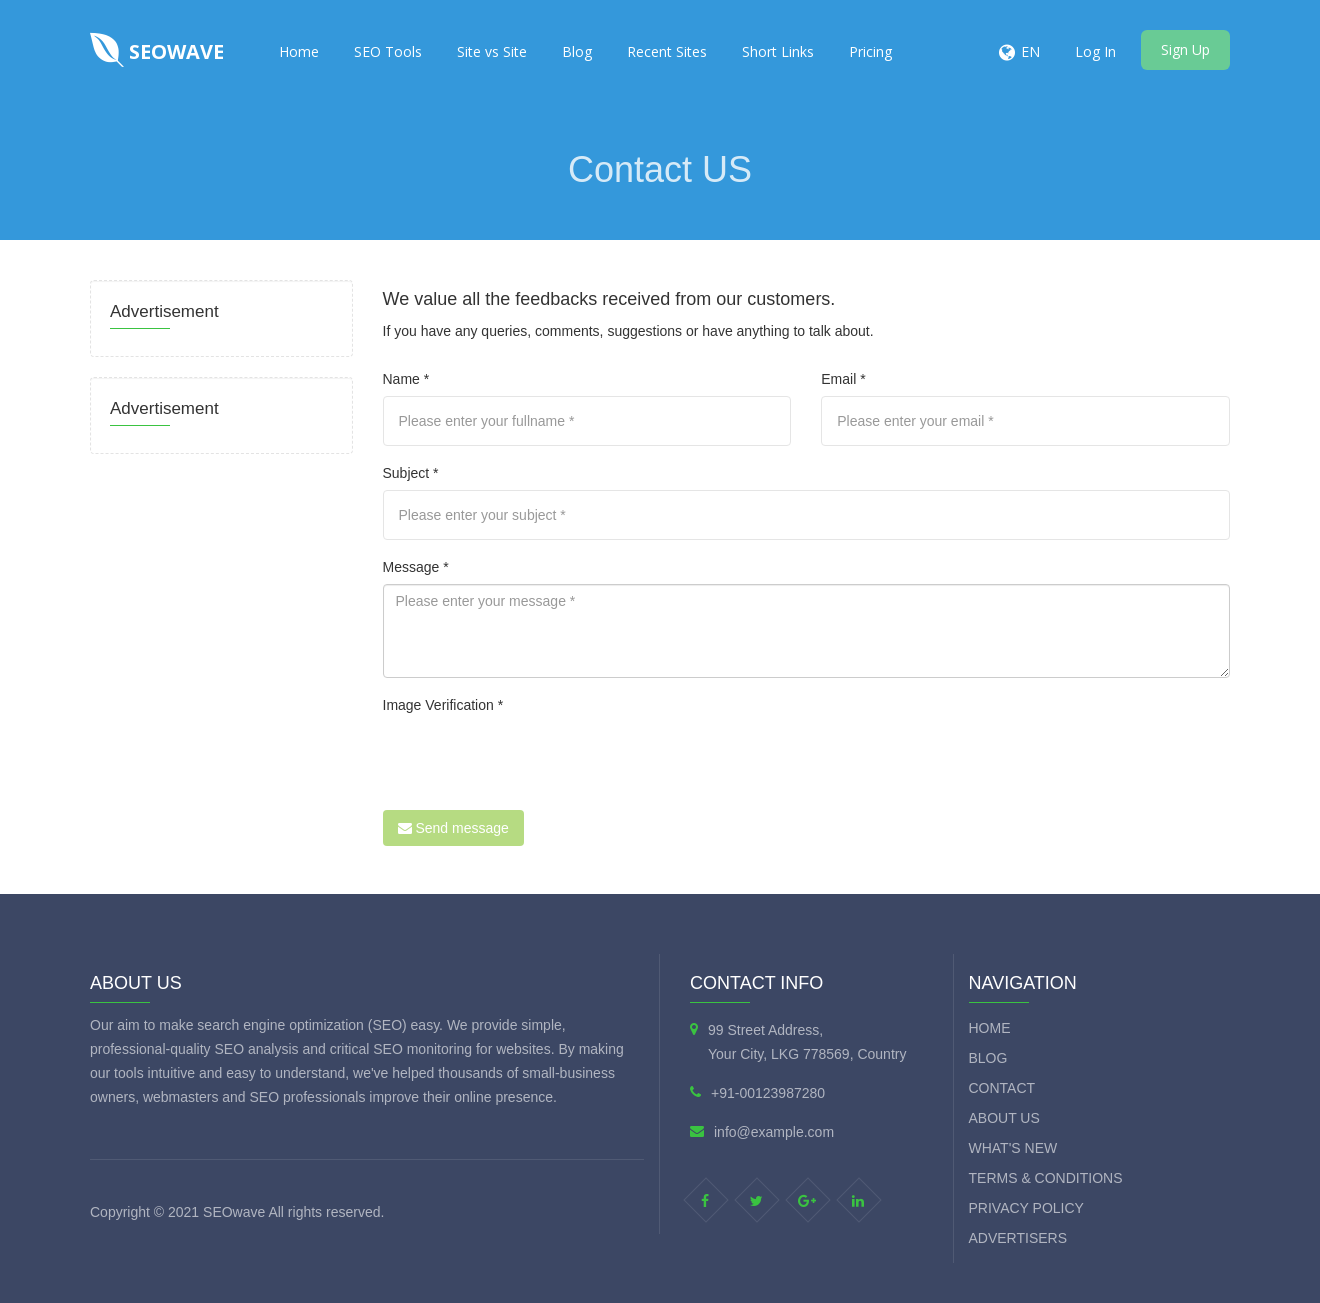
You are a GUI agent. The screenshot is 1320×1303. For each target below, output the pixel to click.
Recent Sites (667, 51)
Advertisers (1018, 1238)
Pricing (870, 51)
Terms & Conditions (1046, 1178)
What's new (1013, 1148)
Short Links (778, 51)
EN (1030, 51)
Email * (843, 379)
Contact (1002, 1088)
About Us (1004, 1118)
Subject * (411, 473)
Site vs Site (492, 51)
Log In (1095, 51)
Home (299, 51)
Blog (577, 51)
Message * (416, 567)
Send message (453, 828)
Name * (406, 379)
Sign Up (1185, 49)
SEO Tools (388, 51)
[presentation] (535, 761)
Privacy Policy (1026, 1208)
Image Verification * (443, 705)
